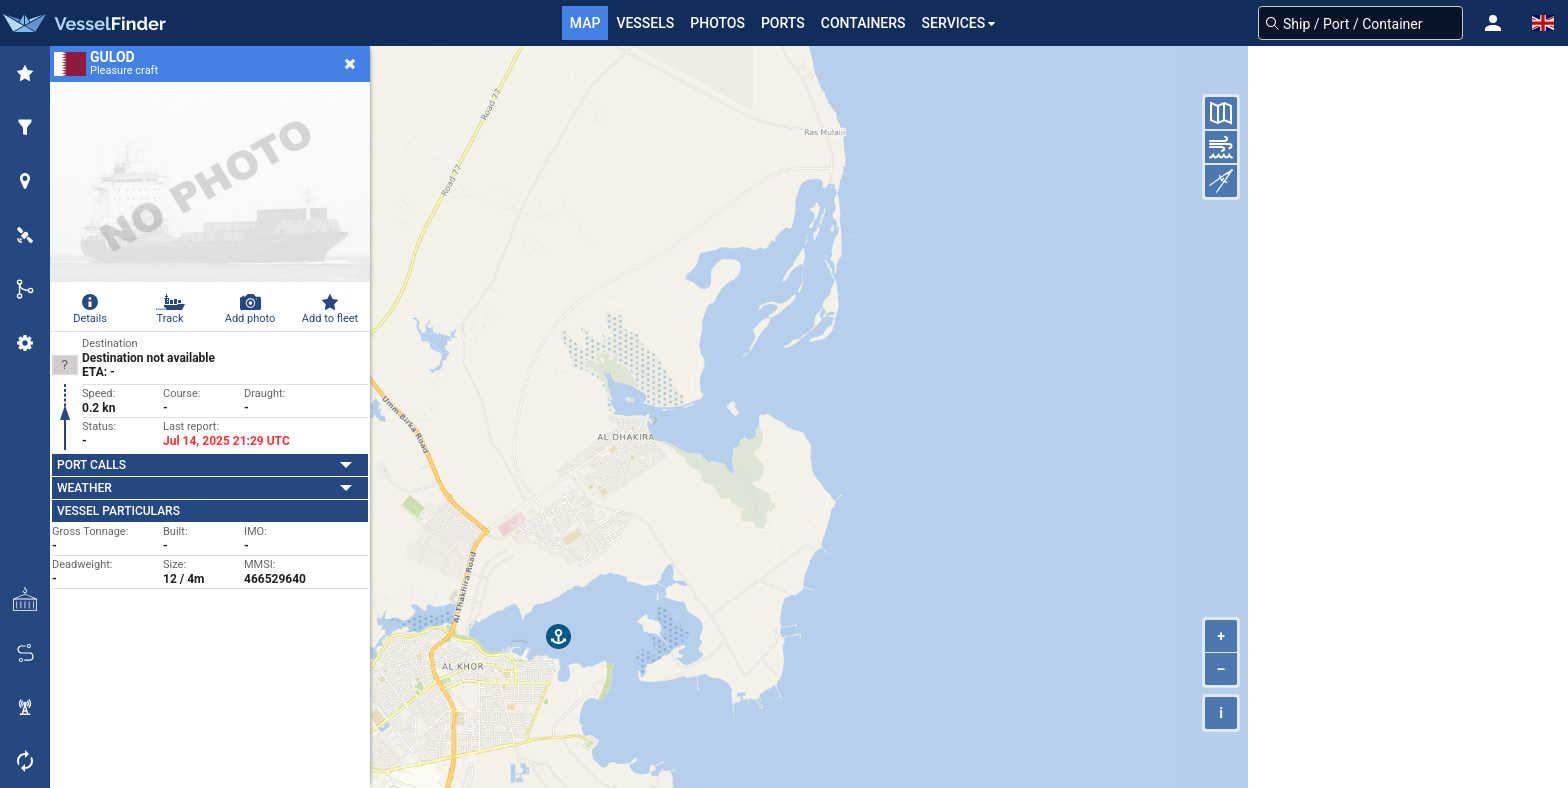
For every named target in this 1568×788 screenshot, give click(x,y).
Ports (783, 23)
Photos (717, 23)
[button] (1493, 23)
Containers (863, 23)
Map (585, 23)
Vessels (645, 23)
